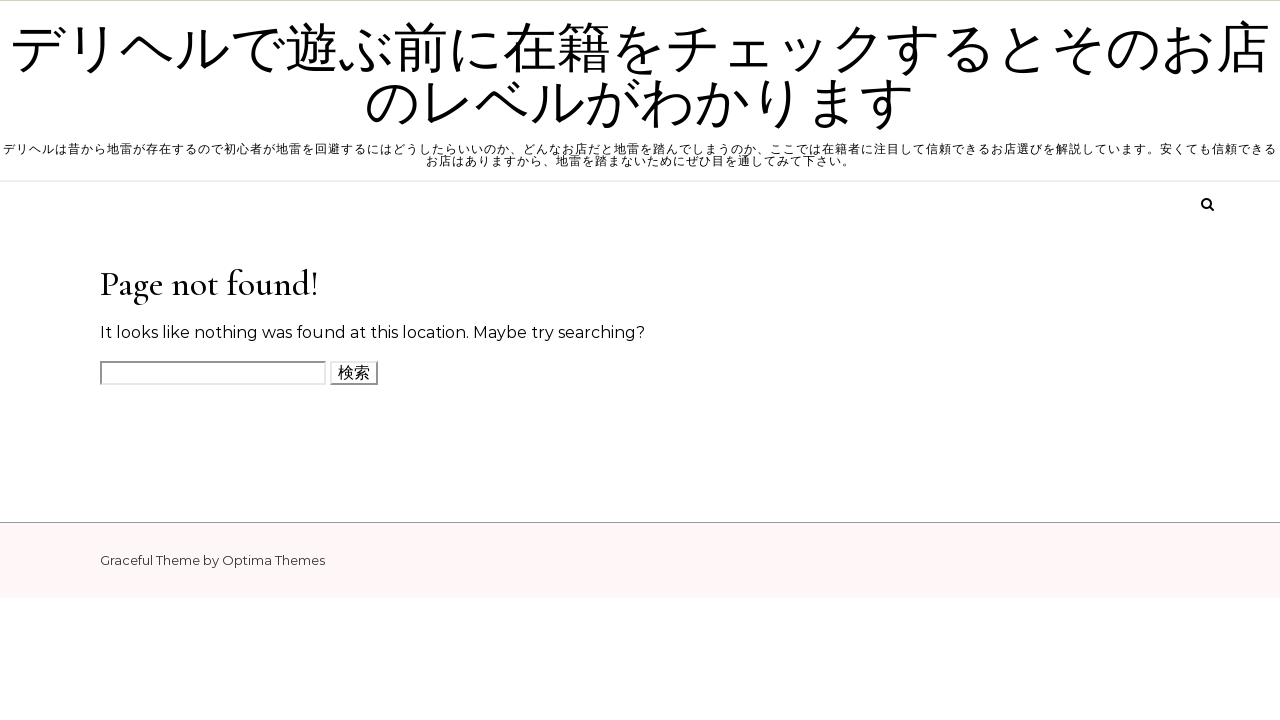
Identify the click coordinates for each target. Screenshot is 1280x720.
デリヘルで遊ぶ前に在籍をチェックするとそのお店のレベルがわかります (640, 75)
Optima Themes (273, 560)
